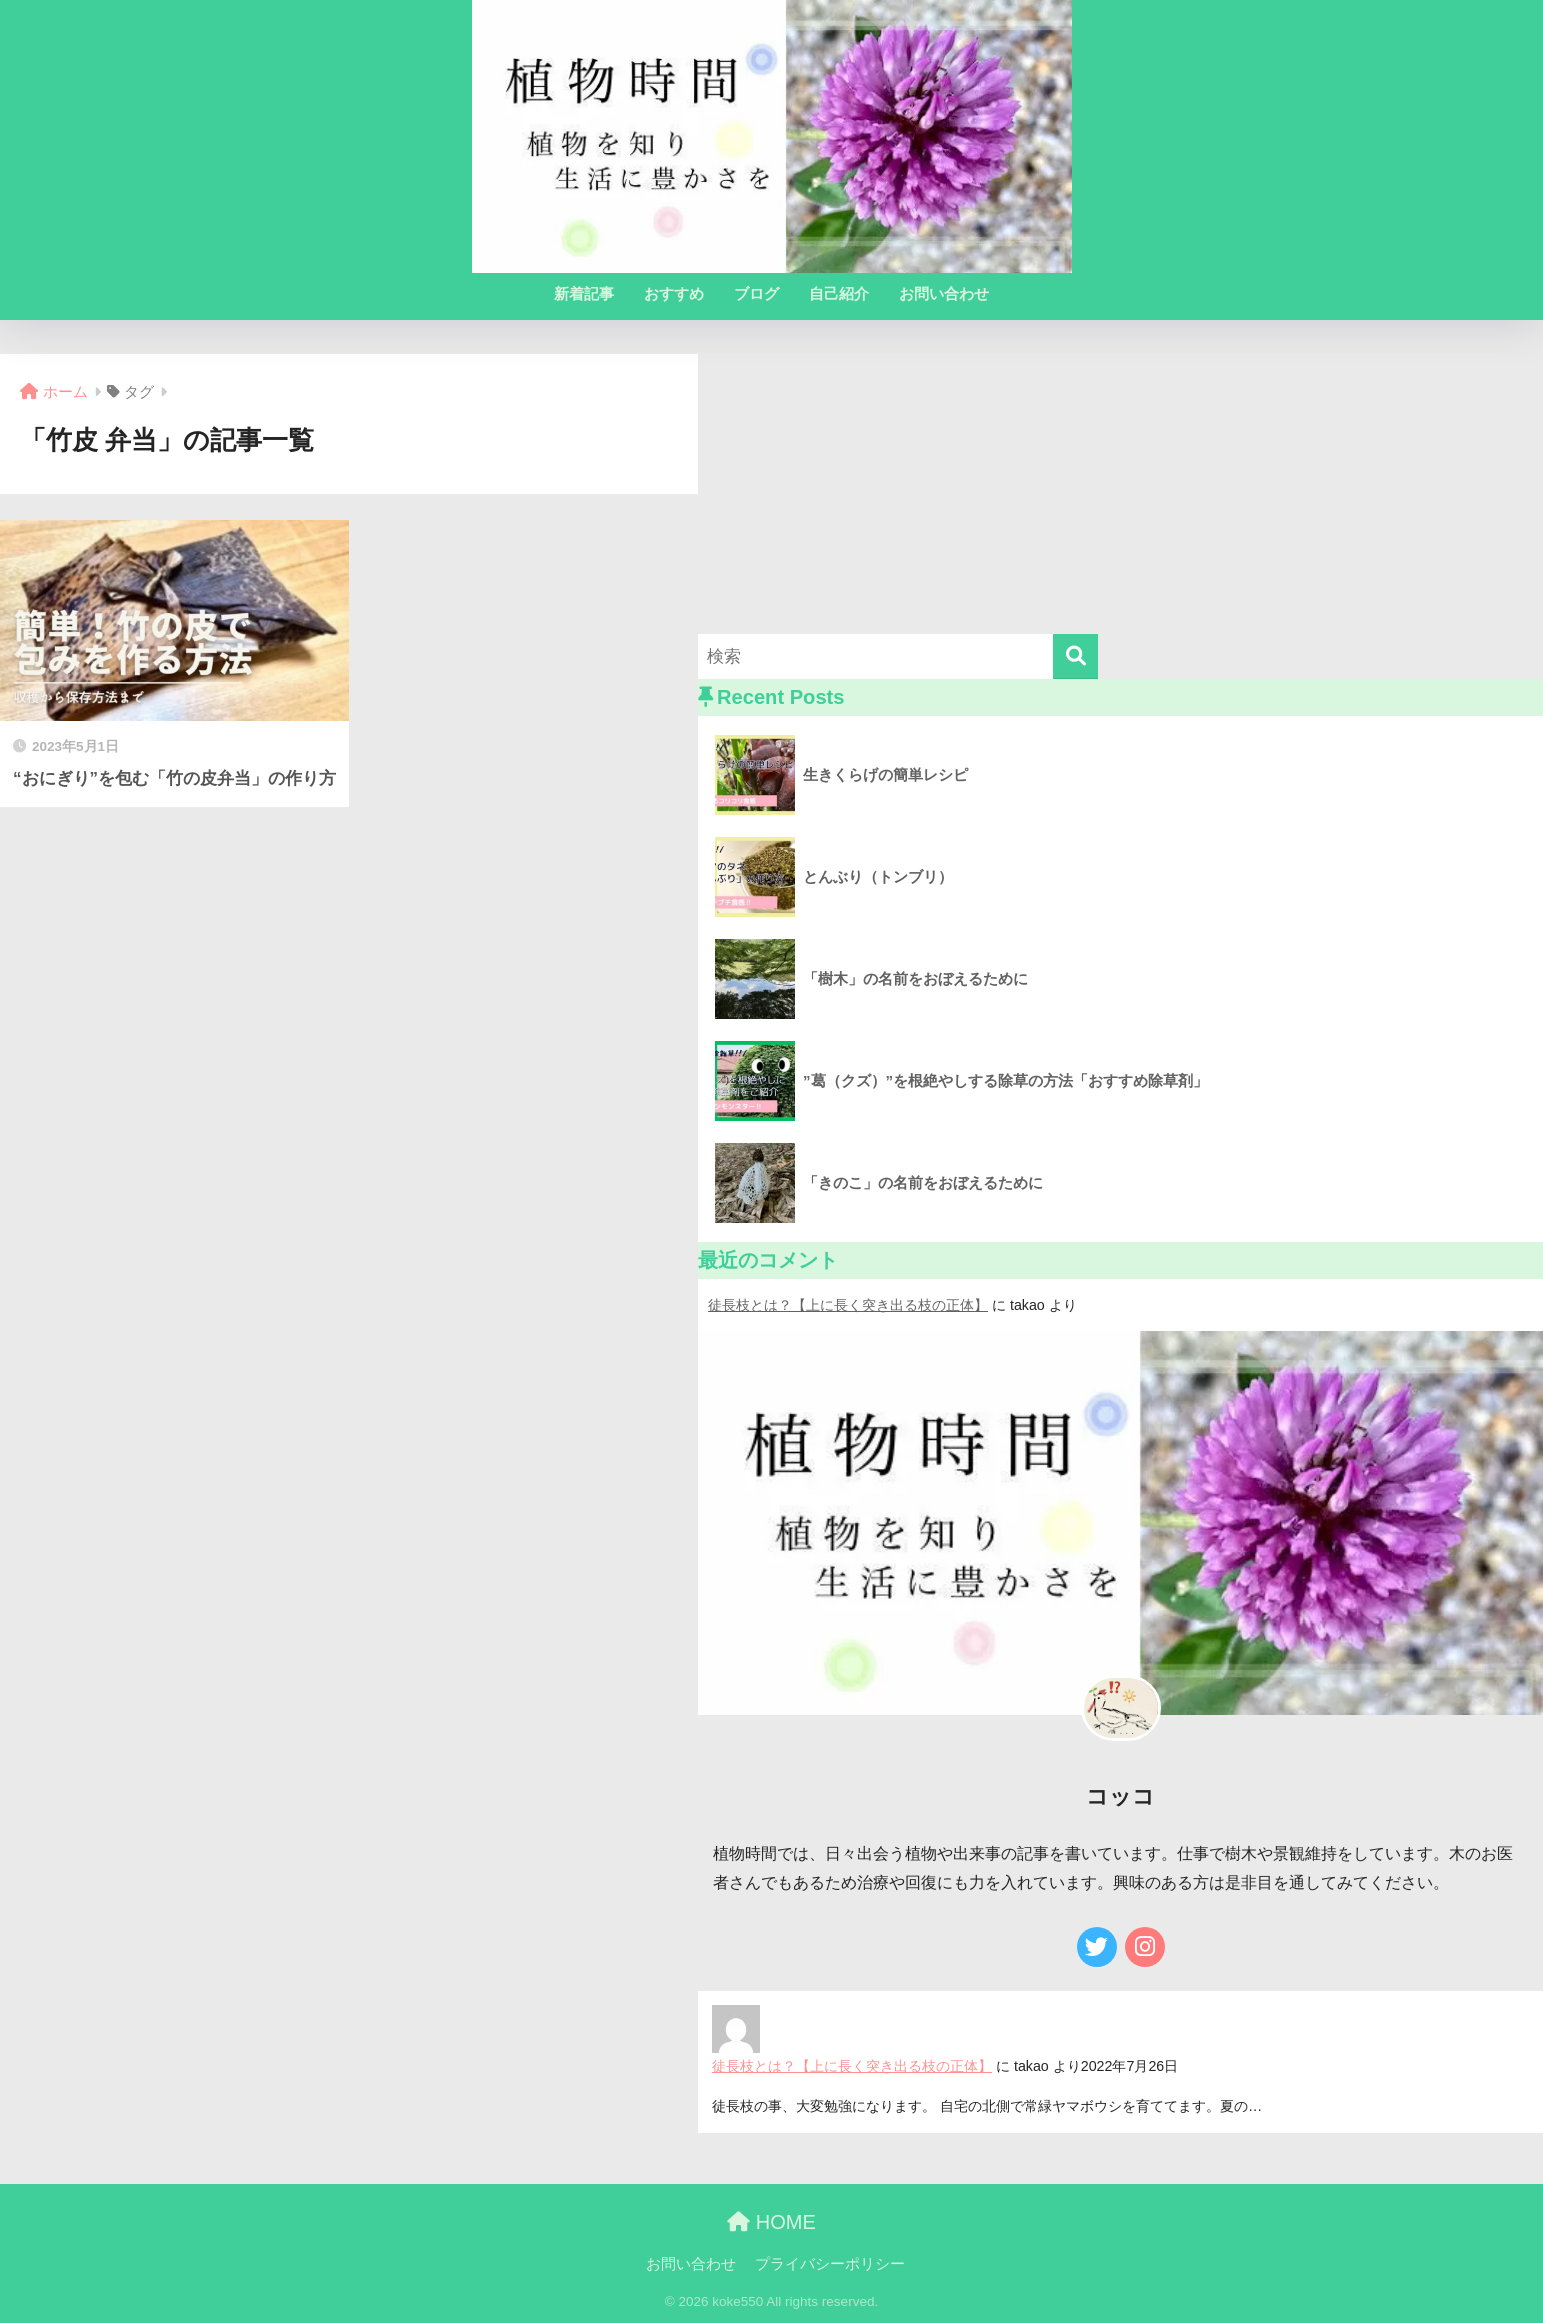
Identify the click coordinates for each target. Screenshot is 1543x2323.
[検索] (1075, 656)
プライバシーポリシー (830, 2264)
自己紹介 (839, 293)
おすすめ (674, 293)
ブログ (756, 293)
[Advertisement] (1120, 494)
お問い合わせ (944, 293)
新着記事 (584, 293)
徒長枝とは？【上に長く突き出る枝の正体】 (848, 1305)
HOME (771, 2222)
